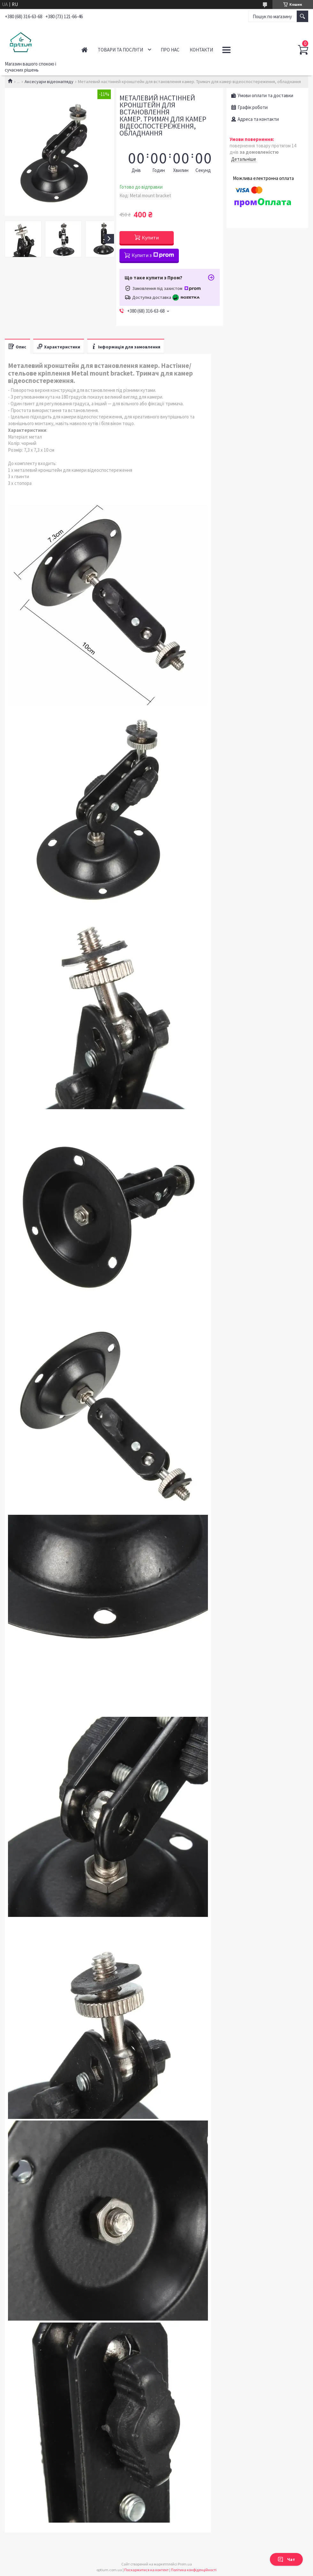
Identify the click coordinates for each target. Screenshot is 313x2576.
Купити (150, 237)
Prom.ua (185, 2564)
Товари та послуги (120, 50)
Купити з (153, 255)
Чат (286, 2559)
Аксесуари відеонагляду (49, 81)
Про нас (170, 50)
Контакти (201, 50)
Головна (84, 50)
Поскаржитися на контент (146, 2569)
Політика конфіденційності (194, 2569)
